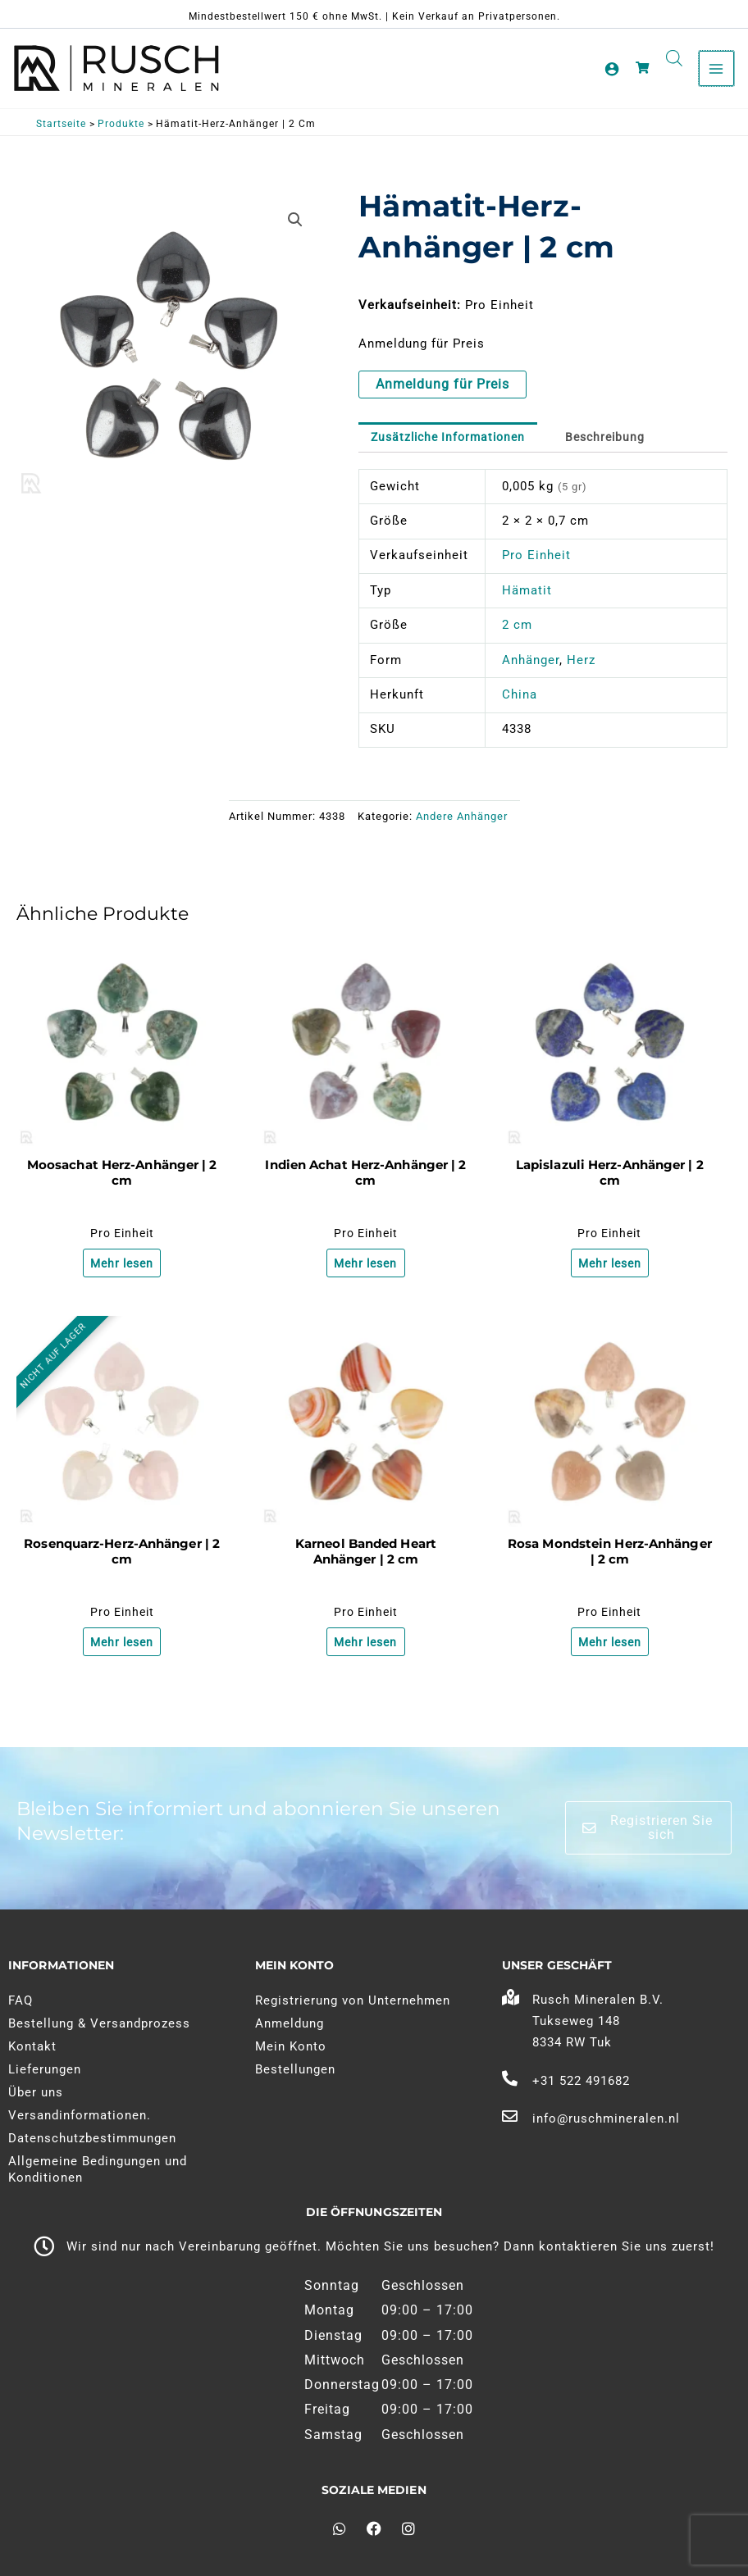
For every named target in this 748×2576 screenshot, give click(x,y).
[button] (295, 225)
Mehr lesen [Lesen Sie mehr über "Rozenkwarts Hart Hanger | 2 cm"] (122, 1652)
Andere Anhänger (462, 823)
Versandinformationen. (79, 2115)
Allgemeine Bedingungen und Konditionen (97, 2169)
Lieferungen (44, 2069)
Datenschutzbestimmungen (92, 2138)
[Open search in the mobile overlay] (672, 59)
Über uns (35, 2092)
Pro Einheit (536, 562)
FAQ (20, 2000)
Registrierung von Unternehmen (352, 2000)
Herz (581, 666)
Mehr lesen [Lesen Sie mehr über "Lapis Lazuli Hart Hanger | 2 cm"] (609, 1270)
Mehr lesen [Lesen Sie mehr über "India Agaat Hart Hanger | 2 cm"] (365, 1270)
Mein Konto (290, 2046)
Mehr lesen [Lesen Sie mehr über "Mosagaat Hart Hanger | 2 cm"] (122, 1270)
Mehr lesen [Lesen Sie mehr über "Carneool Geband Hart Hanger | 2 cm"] (365, 1652)
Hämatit (527, 596)
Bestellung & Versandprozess (99, 2023)
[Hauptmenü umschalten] (714, 69)
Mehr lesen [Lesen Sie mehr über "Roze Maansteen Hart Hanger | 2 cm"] (609, 1652)
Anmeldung (289, 2023)
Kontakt (32, 2046)
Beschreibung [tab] (623, 443)
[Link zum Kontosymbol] (610, 69)
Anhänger (530, 666)
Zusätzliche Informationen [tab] (455, 443)
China (519, 701)
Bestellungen (295, 2069)
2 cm (517, 631)
